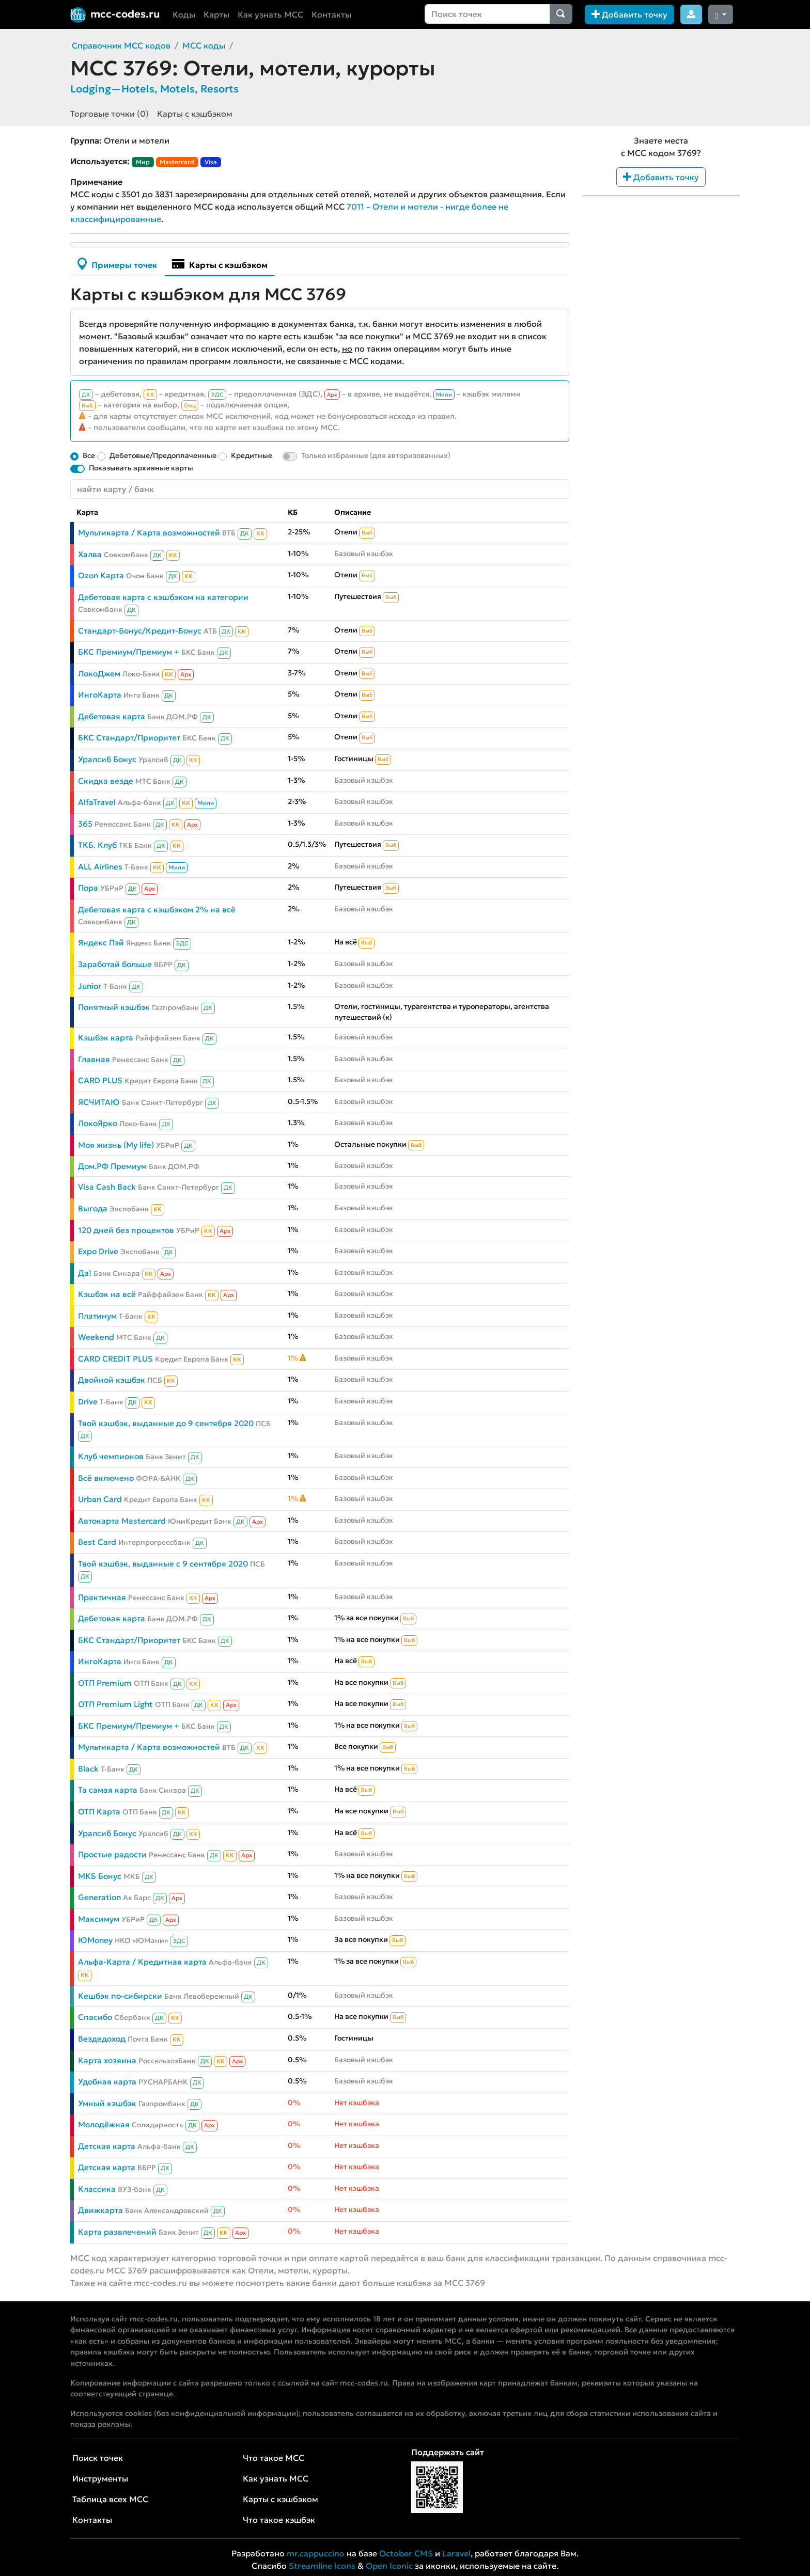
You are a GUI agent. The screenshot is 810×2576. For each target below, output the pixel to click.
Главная (94, 1059)
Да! (84, 1273)
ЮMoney (95, 1940)
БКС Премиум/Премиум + (128, 652)
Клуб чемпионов (111, 1456)
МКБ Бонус (99, 1876)
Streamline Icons (322, 2566)
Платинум (97, 1316)
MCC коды (203, 45)
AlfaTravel (97, 802)
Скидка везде (105, 781)
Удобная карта (107, 2082)
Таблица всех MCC (110, 2499)
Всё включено (106, 1478)
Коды (184, 14)
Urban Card (100, 1499)
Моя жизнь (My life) (116, 1145)
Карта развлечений (117, 2232)
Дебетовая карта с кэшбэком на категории (163, 597)
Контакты (331, 14)
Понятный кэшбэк (114, 1007)
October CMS (406, 2553)
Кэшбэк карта (105, 1037)
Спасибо (95, 2017)
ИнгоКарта (99, 695)
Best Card (97, 1542)
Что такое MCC (273, 2458)
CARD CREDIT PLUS (115, 1359)
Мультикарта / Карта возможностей (149, 533)
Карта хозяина (107, 2060)
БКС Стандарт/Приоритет (129, 737)
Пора (88, 888)
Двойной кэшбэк (111, 1380)
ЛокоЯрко (97, 1123)
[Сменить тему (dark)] (720, 14)
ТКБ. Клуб (97, 845)
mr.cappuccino (316, 2553)
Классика (97, 2189)
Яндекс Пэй (101, 942)
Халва (90, 554)
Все (89, 455)
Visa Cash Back (107, 1187)
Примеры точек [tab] (117, 264)
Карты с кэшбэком (194, 113)
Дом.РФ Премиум (112, 1166)
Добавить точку (629, 14)
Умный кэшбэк (107, 2103)
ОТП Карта (99, 1811)
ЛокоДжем (99, 673)
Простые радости (112, 1854)
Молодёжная (104, 2124)
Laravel (456, 2553)
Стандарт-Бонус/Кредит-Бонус (139, 631)
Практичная (102, 1597)
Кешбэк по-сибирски (120, 1996)
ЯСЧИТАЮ (99, 1102)
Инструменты (100, 2478)
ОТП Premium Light (115, 1704)
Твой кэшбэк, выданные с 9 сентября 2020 (163, 1564)
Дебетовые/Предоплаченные (163, 455)
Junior (89, 986)
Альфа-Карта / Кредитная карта (142, 1962)
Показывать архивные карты (141, 467)
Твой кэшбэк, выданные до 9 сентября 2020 (166, 1423)
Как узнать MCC (270, 14)
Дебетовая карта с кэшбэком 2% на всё (157, 909)
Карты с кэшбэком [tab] (220, 264)
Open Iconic (389, 2566)
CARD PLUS (100, 1080)
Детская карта (106, 2146)
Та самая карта (107, 1790)
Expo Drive (98, 1251)
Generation (99, 1897)
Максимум (98, 1919)
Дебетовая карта (111, 716)
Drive (88, 1401)
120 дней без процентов (126, 1230)
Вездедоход (102, 2039)
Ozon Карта (101, 575)
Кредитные (251, 455)
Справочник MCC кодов (121, 45)
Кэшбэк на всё (107, 1294)
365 (85, 824)
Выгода (92, 1208)
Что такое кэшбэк (279, 2520)
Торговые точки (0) (109, 113)
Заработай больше (115, 964)
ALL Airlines (100, 867)
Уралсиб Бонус (107, 759)
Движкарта (100, 2210)
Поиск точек (97, 2458)
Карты (216, 14)
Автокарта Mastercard (122, 1521)
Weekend (96, 1337)
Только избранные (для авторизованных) (375, 455)
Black (88, 1769)
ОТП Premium (105, 1683)
